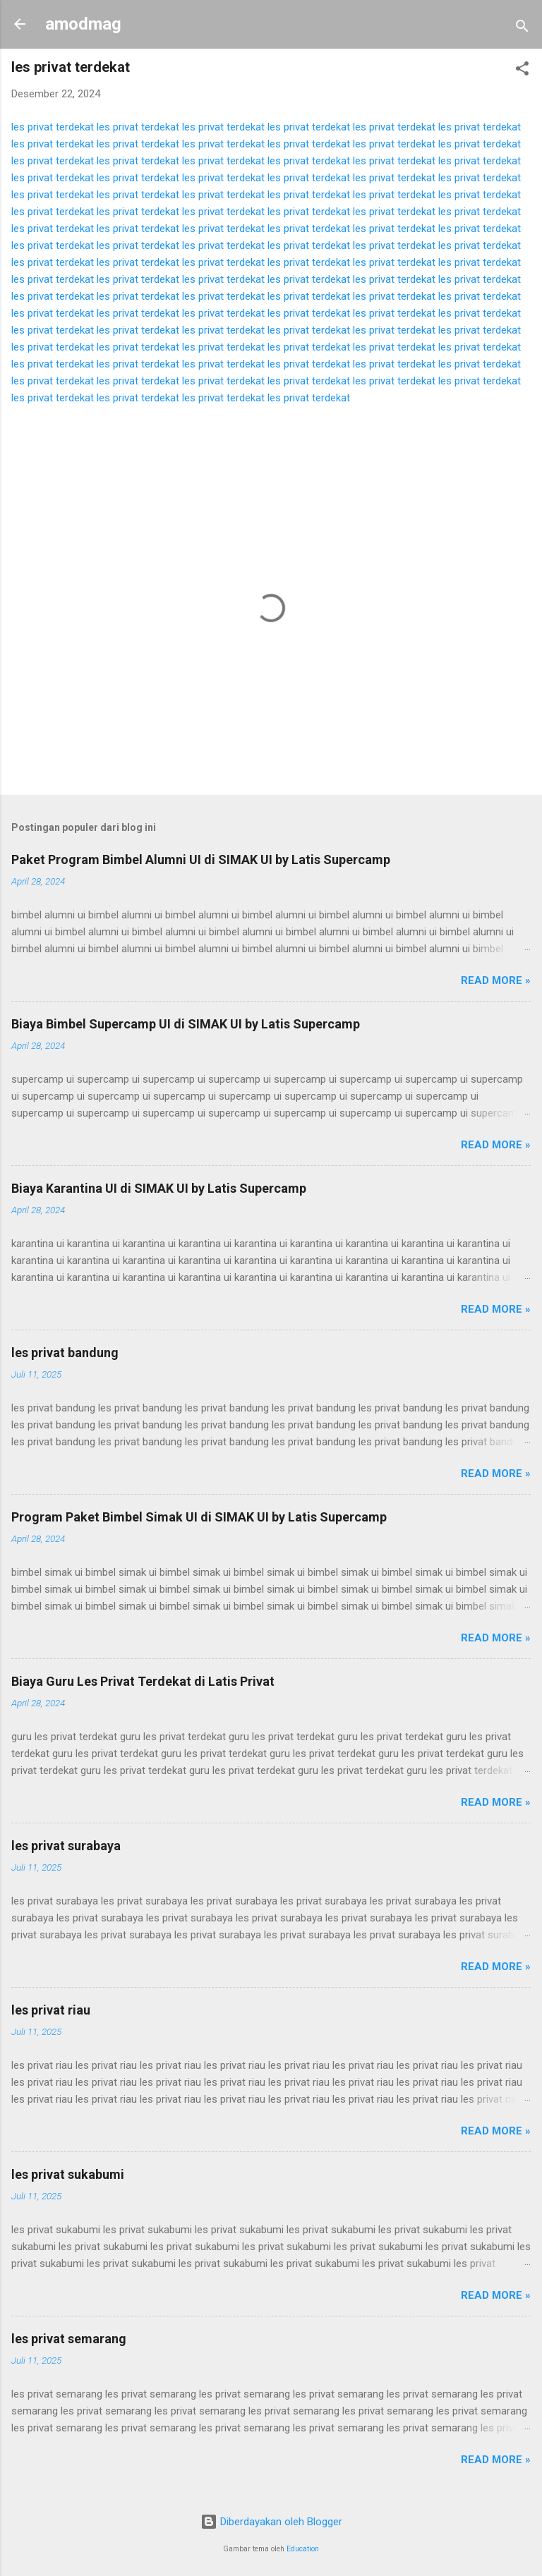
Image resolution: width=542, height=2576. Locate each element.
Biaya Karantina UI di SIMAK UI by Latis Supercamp (158, 1188)
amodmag (83, 24)
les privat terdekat (52, 127)
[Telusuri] (522, 28)
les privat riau (50, 2010)
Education (303, 2548)
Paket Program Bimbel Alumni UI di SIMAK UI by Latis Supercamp (200, 859)
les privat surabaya (66, 1845)
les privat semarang (68, 2338)
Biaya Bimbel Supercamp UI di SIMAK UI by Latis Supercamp (185, 1023)
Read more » (496, 980)
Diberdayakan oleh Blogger (271, 2521)
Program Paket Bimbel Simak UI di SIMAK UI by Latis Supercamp (199, 1516)
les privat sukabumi (67, 2174)
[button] (522, 71)
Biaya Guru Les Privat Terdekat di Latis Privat (143, 1681)
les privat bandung (65, 1352)
